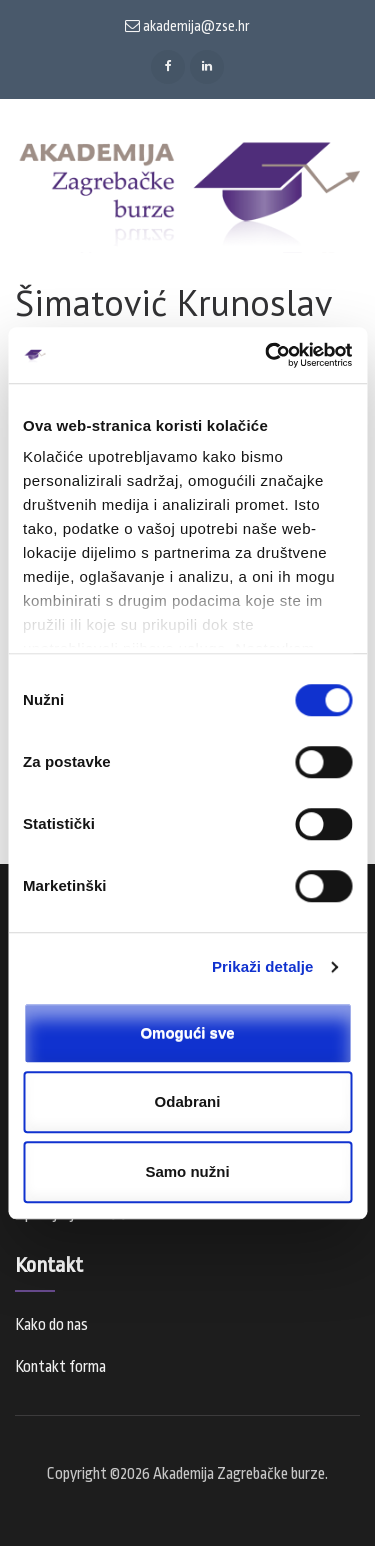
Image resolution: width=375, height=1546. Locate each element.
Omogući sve (187, 1032)
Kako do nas (51, 1325)
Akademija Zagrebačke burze (239, 1474)
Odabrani (188, 1101)
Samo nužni (187, 1171)
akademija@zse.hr (187, 26)
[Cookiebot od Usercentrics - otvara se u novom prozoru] (267, 355)
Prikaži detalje (263, 966)
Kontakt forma (60, 1367)
